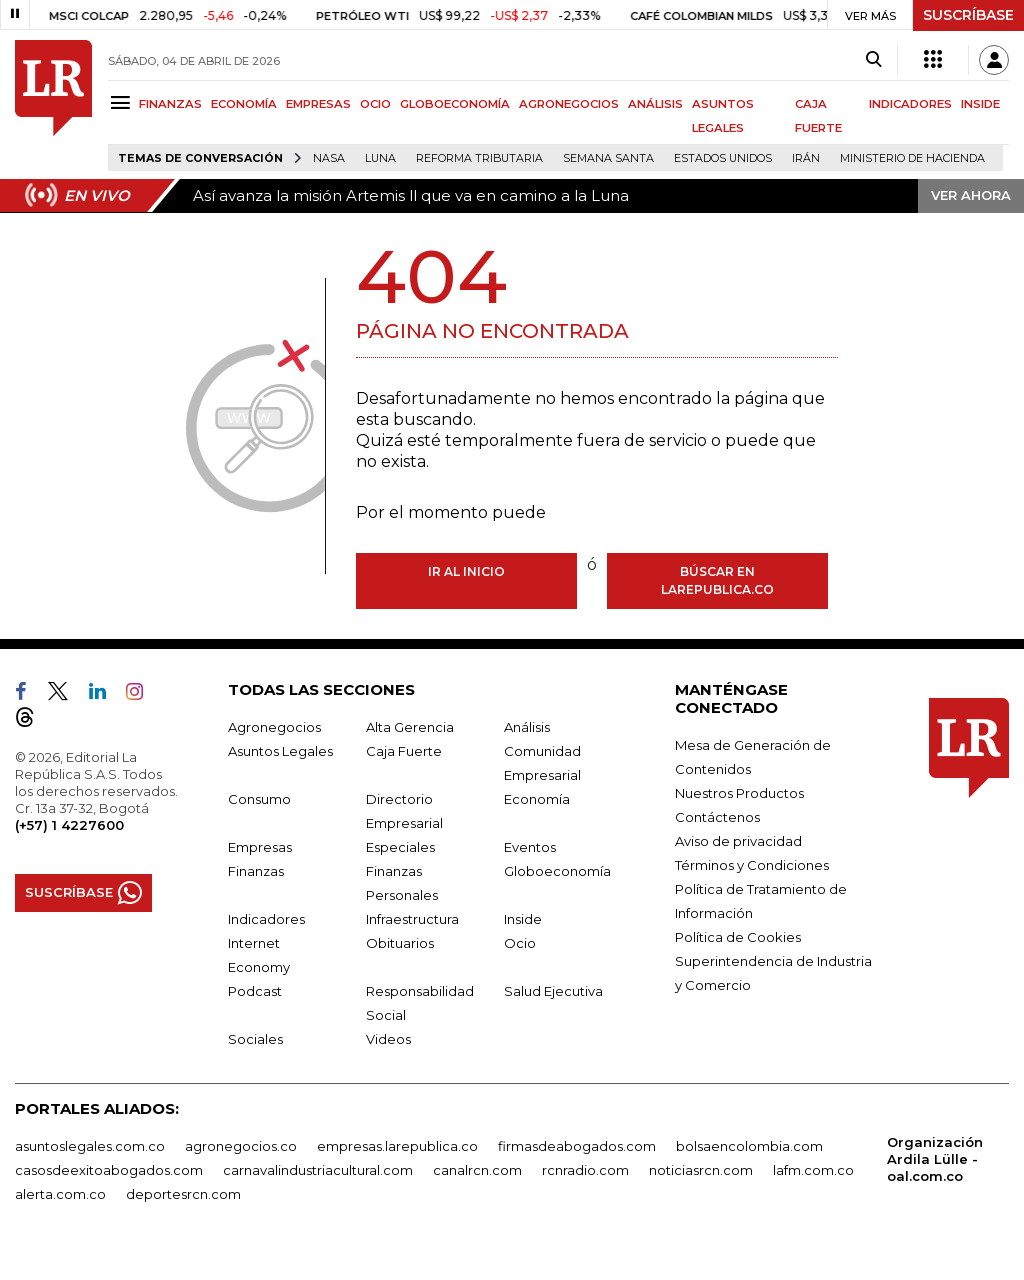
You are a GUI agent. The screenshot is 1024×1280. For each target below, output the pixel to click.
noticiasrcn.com (701, 1170)
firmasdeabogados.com (577, 1146)
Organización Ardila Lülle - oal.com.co (935, 1159)
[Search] (873, 60)
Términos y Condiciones (752, 865)
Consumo (259, 799)
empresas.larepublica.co (397, 1146)
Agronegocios (274, 727)
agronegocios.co (241, 1146)
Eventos (530, 847)
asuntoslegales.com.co (90, 1146)
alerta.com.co (60, 1194)
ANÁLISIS (655, 104)
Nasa (329, 158)
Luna (380, 158)
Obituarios (400, 943)
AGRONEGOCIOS (569, 104)
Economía (537, 799)
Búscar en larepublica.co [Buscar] (717, 580)
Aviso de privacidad (738, 841)
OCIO (375, 104)
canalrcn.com (477, 1170)
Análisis (527, 727)
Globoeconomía (557, 871)
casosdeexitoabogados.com (109, 1170)
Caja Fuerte (404, 751)
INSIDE (980, 104)
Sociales (255, 1039)
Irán (806, 158)
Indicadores (266, 919)
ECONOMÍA (244, 104)
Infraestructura (412, 919)
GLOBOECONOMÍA (455, 104)
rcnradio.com (585, 1170)
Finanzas (256, 871)
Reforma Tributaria (479, 158)
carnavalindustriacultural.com (318, 1170)
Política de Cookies (738, 937)
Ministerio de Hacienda (912, 158)
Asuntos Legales (280, 751)
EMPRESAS (318, 104)
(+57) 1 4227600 (69, 825)
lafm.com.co (813, 1170)
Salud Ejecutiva (553, 991)
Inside (523, 919)
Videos (388, 1039)
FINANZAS (170, 104)
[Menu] (123, 102)
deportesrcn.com (183, 1194)
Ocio (520, 943)
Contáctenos (717, 817)
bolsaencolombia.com (749, 1146)
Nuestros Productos (739, 793)
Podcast (255, 991)
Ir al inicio (466, 571)
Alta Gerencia (410, 727)
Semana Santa (608, 158)
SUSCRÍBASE (968, 15)
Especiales (400, 847)
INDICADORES (910, 104)
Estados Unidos (723, 158)
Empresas (260, 847)
